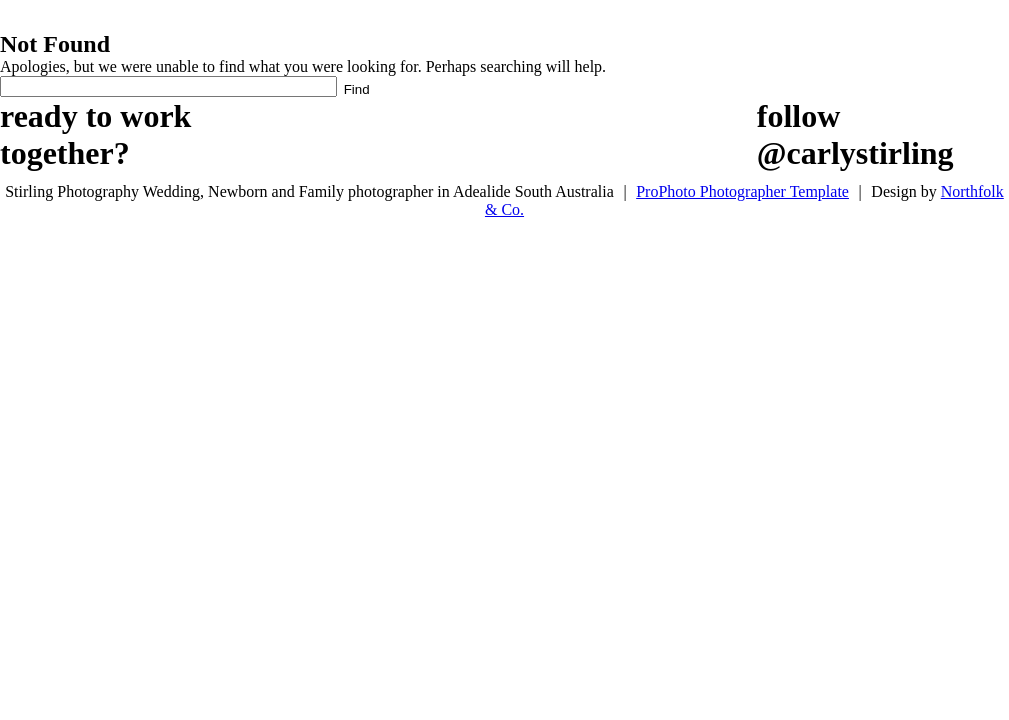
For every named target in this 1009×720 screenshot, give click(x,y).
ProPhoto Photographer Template (742, 191)
